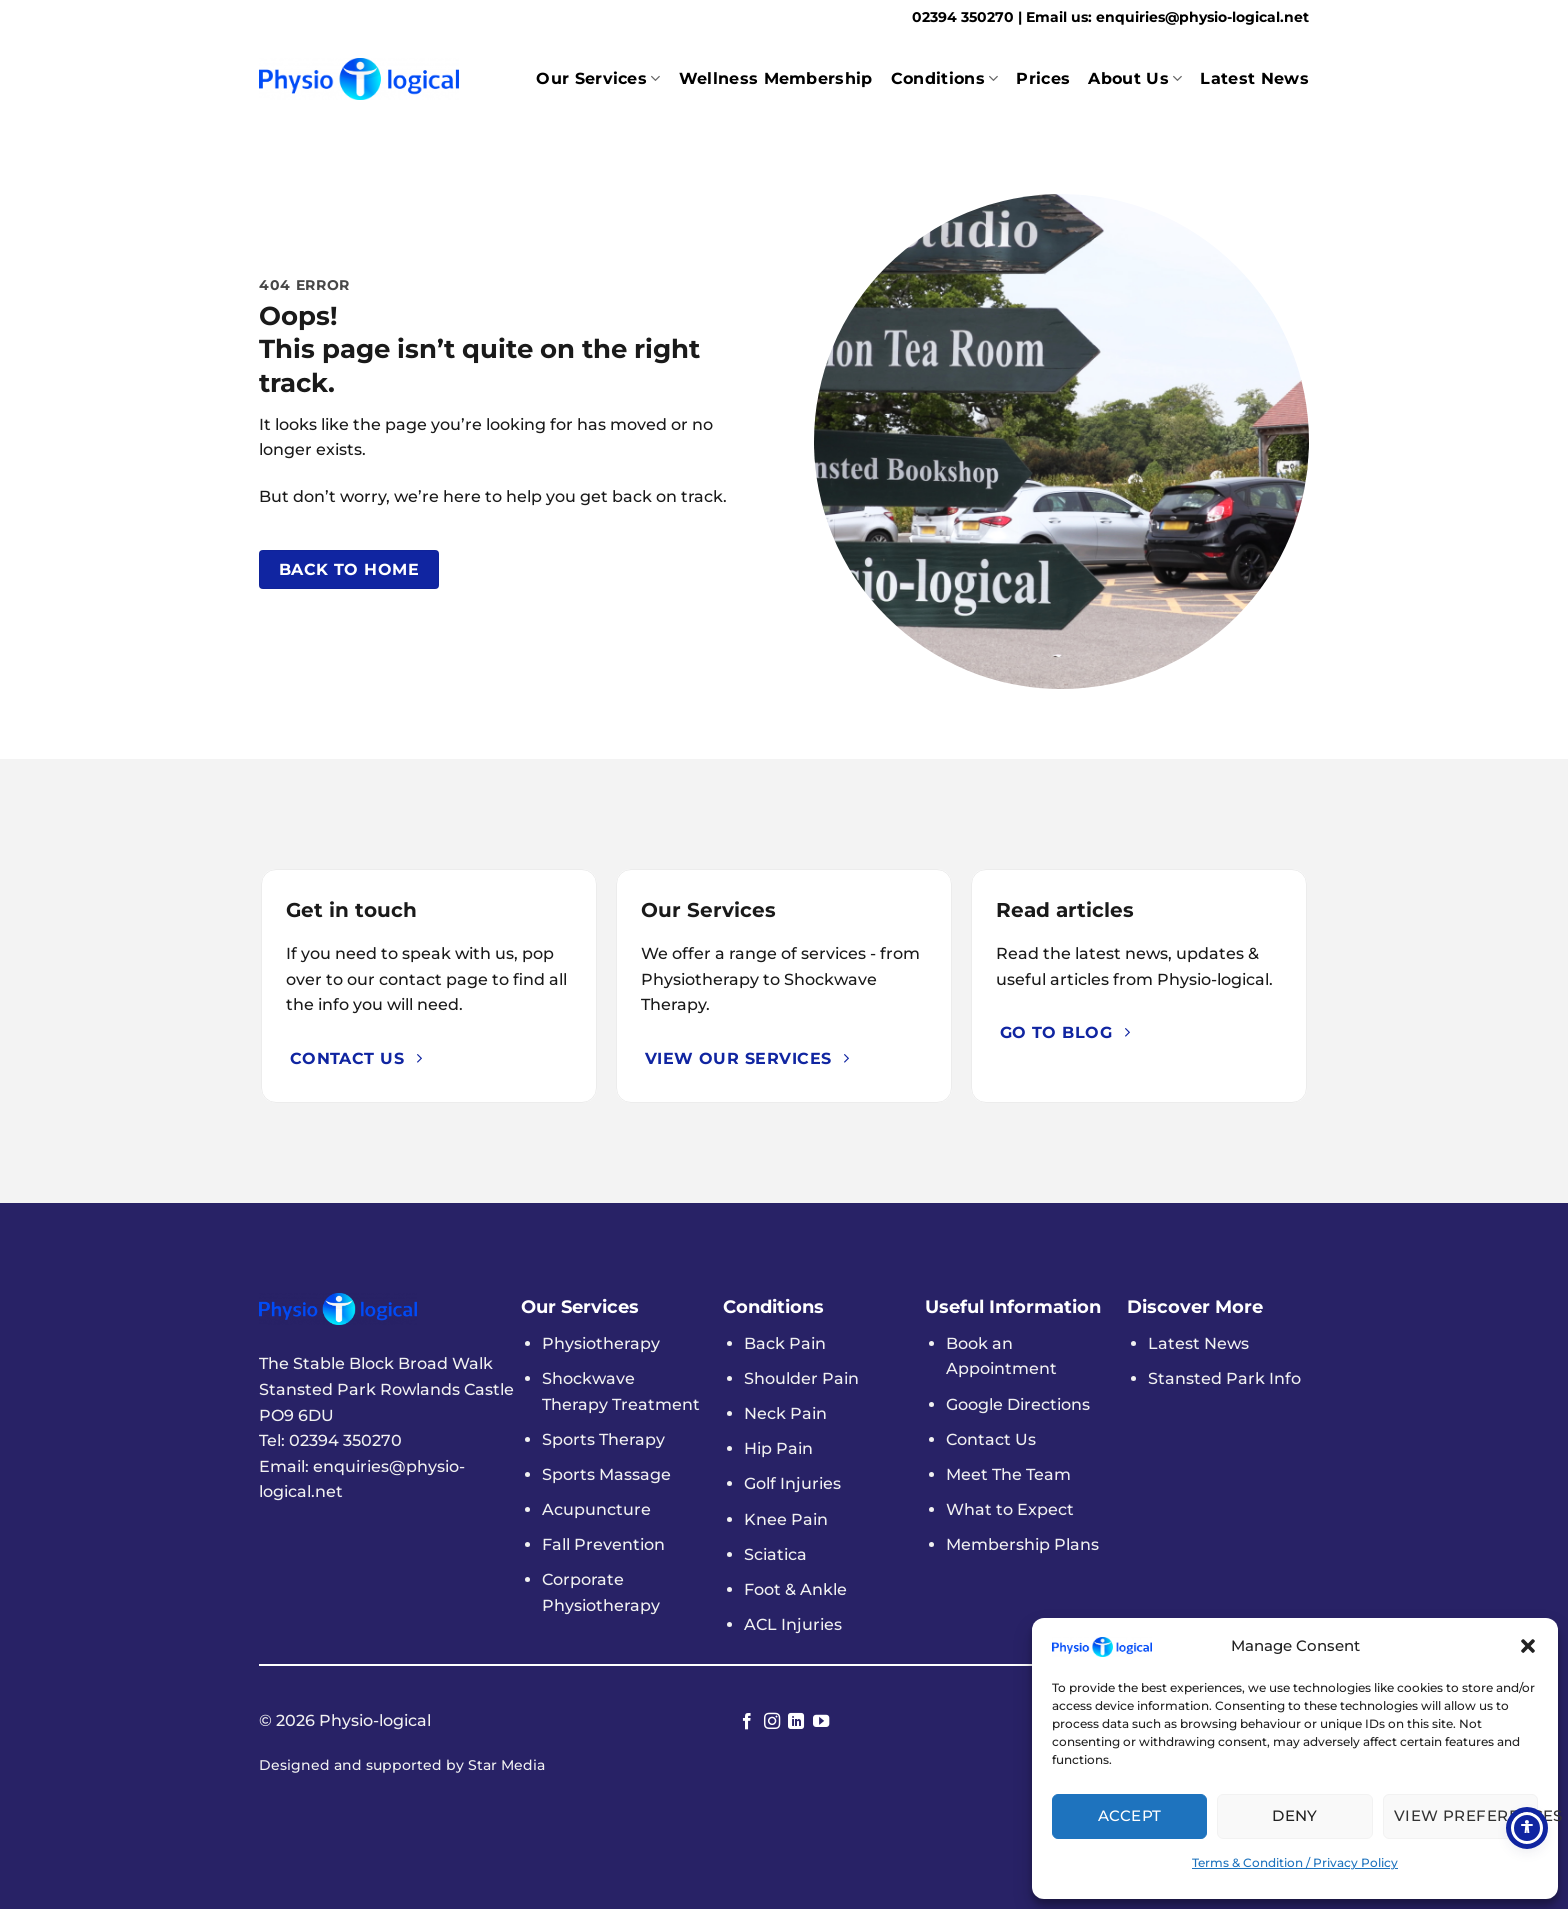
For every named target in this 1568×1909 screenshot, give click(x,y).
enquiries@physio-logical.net (1202, 17)
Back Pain (785, 1343)
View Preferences (1466, 1815)
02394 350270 (965, 17)
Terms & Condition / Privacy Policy (1295, 1862)
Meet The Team (1008, 1474)
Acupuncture (596, 1509)
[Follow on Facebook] (747, 1722)
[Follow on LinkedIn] (796, 1722)
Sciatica (775, 1554)
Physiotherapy (601, 1343)
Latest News (1254, 78)
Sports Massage (606, 1474)
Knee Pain (786, 1519)
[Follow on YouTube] (821, 1722)
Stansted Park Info (1224, 1378)
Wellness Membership (776, 78)
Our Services (598, 79)
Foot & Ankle (795, 1589)
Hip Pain (778, 1448)
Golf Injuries (792, 1483)
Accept (1130, 1815)
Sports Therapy (603, 1439)
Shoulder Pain (801, 1378)
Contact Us (991, 1439)
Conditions (945, 79)
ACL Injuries (793, 1624)
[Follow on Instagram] (772, 1722)
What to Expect (1010, 1509)
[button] (1528, 1646)
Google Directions (1018, 1404)
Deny (1295, 1815)
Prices (1043, 78)
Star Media (506, 1765)
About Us (1135, 79)
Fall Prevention (603, 1544)
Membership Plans (1022, 1544)
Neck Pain (785, 1413)
